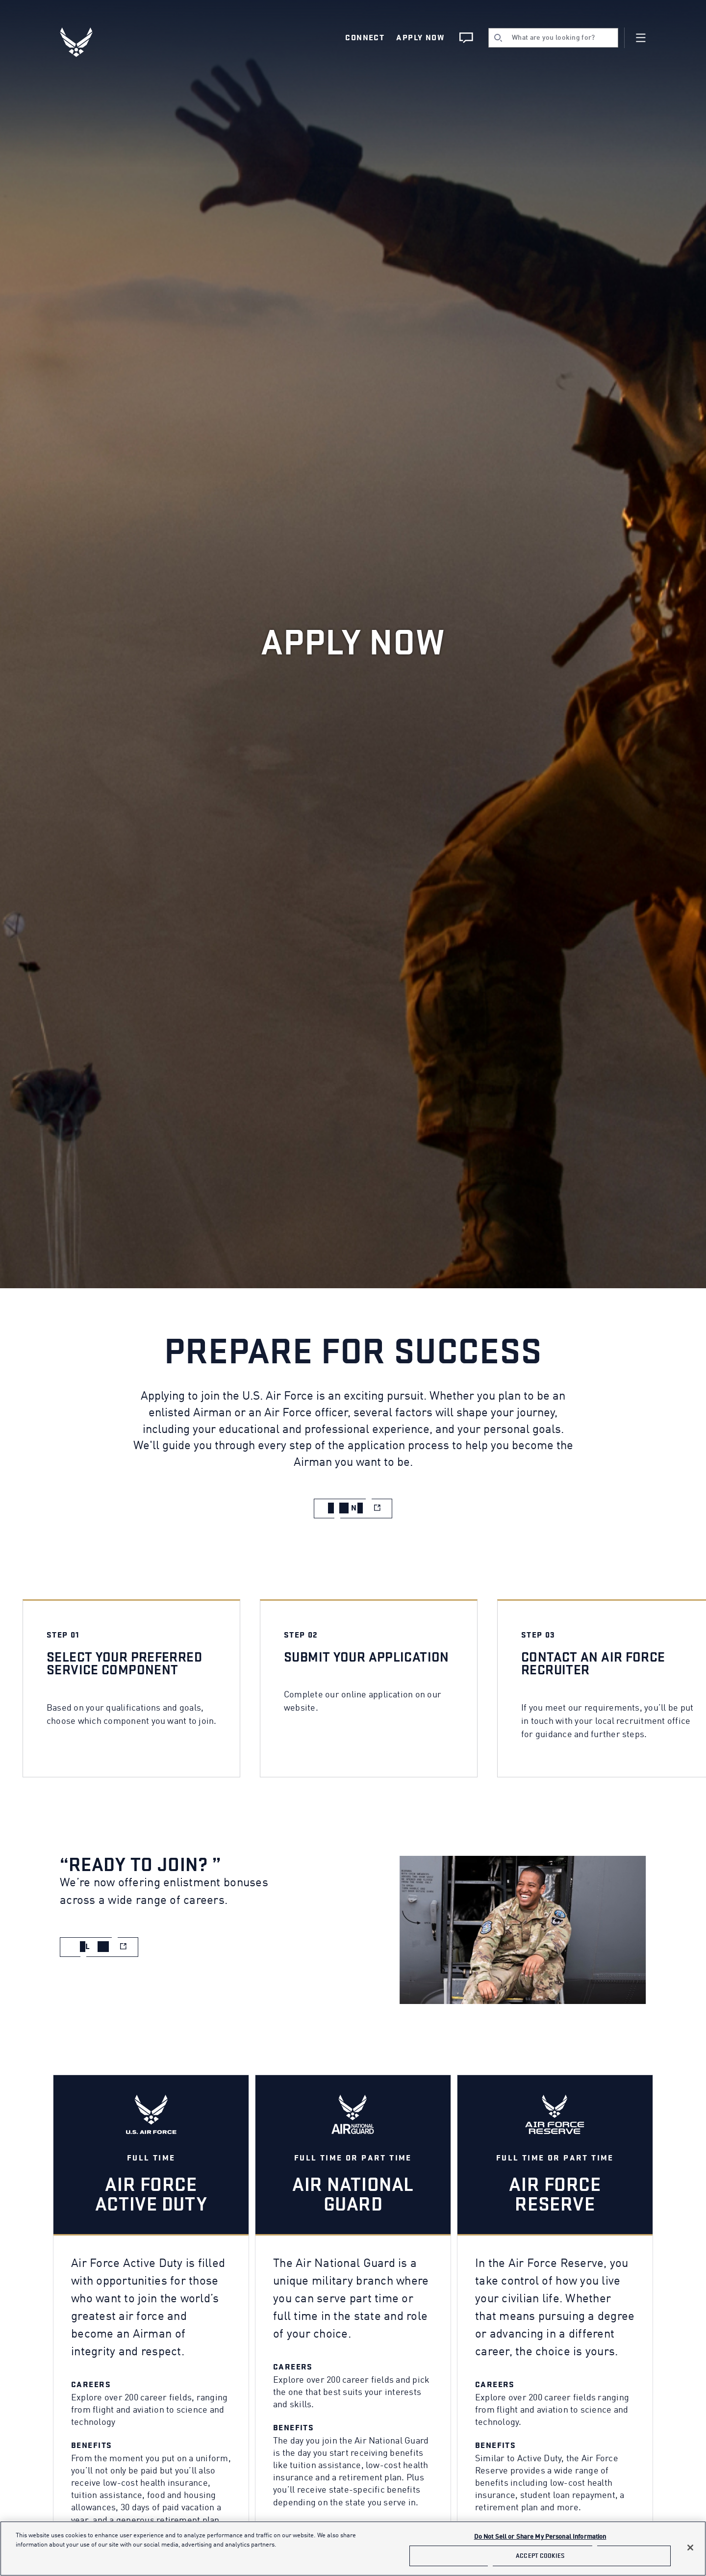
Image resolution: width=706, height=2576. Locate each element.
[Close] (690, 2547)
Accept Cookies (540, 2555)
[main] (353, 2548)
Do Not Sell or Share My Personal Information (540, 2537)
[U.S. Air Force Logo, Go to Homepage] (83, 42)
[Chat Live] (466, 37)
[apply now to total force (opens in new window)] (353, 1508)
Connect (364, 37)
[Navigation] (640, 37)
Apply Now (420, 37)
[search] (553, 38)
